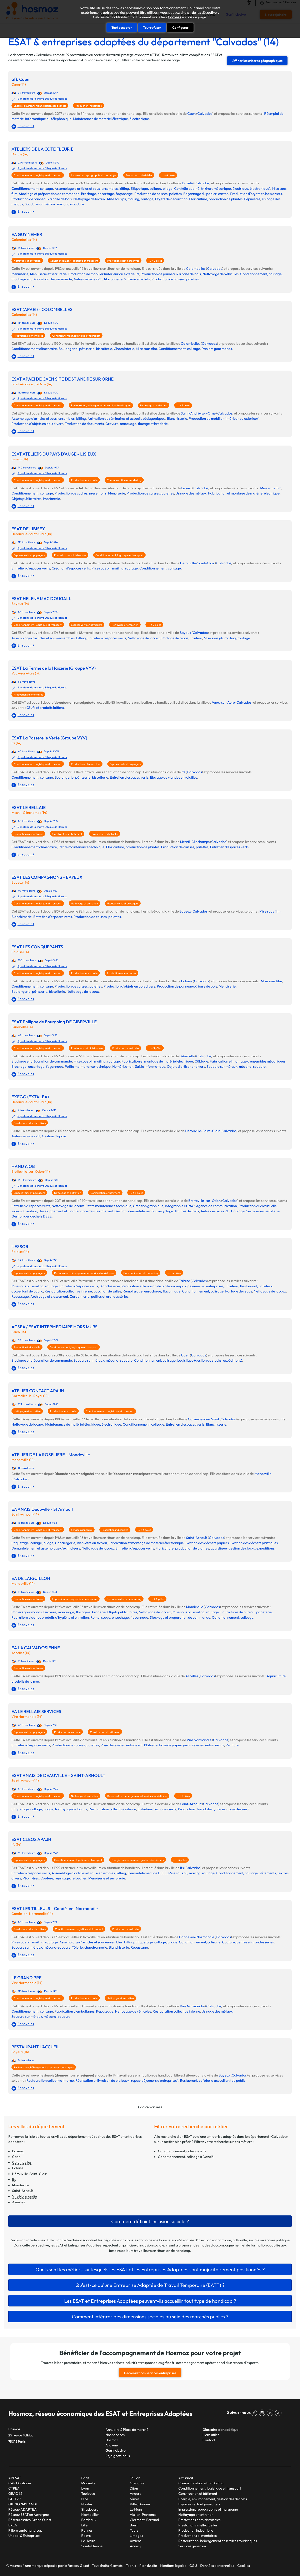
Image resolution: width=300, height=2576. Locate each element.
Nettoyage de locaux (89, 199)
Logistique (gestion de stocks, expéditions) (209, 1360)
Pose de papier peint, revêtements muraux (191, 1745)
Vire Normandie (199, 1740)
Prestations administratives (123, 260)
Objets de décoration (171, 199)
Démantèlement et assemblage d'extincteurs (45, 1548)
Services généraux (81, 1529)
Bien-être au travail (92, 1543)
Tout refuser (152, 27)
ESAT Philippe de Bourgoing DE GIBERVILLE (54, 1022)
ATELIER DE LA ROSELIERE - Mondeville (50, 1454)
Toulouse (88, 2493)
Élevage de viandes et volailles (173, 777)
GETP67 (14, 2498)
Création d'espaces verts (71, 568)
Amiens (135, 2541)
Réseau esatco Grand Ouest (29, 2519)
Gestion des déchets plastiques (254, 1543)
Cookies (174, 17)
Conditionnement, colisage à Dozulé (186, 2156)
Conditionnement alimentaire (34, 348)
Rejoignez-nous (117, 2455)
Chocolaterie (124, 348)
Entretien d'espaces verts (30, 568)
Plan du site (148, 2565)
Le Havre (88, 2541)
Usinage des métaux (191, 493)
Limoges (136, 2535)
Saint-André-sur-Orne (198, 413)
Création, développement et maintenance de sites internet (68, 1211)
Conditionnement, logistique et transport (38, 175)
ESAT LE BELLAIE (28, 807)
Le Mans (136, 2509)
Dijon (134, 2488)
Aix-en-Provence (143, 2514)
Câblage (201, 1061)
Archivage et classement (49, 1296)
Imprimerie (51, 498)
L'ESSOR (19, 1246)
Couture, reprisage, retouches (63, 1878)
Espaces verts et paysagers (29, 555)
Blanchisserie (177, 418)
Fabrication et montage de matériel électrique (244, 493)
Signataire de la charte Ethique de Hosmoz (42, 98)
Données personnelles (217, 2565)
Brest (134, 2525)
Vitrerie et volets (137, 279)
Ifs (183, 772)
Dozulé (187, 183)
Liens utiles (210, 2434)
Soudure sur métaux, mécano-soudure (54, 204)
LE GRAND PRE (26, 1977)
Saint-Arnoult (196, 1537)
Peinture (232, 1745)
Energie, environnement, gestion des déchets (40, 105)
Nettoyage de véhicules (220, 274)
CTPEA (14, 2488)
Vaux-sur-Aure (223, 702)
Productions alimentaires (28, 335)
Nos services (115, 2434)
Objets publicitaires (26, 498)
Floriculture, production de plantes (215, 199)
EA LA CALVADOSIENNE (35, 1648)
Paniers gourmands (217, 348)
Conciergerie (65, 1543)
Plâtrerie (151, 1745)
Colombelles (195, 268)
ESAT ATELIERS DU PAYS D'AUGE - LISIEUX (53, 454)
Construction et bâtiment (67, 833)
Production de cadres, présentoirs (80, 493)
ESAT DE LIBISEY (28, 529)
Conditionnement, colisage (32, 188)
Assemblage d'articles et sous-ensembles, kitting (92, 188)
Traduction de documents (84, 423)
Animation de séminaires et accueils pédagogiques (126, 418)
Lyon (85, 2488)
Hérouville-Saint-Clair (197, 563)
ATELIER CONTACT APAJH (37, 1391)
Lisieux (186, 488)
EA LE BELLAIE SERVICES (36, 1711)
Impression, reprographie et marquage (93, 175)
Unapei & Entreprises (24, 2535)
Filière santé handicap (25, 2530)
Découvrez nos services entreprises (150, 2373)
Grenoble (137, 2483)
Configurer (180, 27)
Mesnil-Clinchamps (195, 841)
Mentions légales (173, 2565)
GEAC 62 (15, 2493)
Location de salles (107, 1291)
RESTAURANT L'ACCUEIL (35, 2047)
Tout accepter (121, 27)
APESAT (14, 2478)
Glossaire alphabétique (220, 2429)
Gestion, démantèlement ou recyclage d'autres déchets (156, 1211)
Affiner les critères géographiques (257, 61)
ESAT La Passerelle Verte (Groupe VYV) (49, 738)
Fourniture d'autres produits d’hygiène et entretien (50, 1617)
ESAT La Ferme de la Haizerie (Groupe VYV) (53, 668)
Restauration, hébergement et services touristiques (101, 405)
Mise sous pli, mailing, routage (130, 199)
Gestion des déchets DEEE (31, 1216)
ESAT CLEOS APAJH (31, 1839)
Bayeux (185, 632)
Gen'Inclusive (115, 2450)
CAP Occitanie (19, 2483)
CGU (193, 2565)
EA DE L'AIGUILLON (30, 1578)
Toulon (135, 2478)
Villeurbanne (140, 2504)
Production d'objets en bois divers (256, 193)
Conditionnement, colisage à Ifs (182, 2151)
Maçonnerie (113, 279)
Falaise (186, 981)
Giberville (187, 1056)
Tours (134, 2530)
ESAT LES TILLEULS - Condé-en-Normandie (54, 1908)
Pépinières (252, 199)
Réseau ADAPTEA (22, 2509)
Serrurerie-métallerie (263, 1211)
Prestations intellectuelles (198, 2525)
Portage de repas (174, 638)
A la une (111, 2445)
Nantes (86, 2504)
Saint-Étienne (91, 2546)
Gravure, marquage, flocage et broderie (136, 423)
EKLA (12, 2525)
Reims (86, 2535)
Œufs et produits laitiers (45, 707)
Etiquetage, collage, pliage (151, 188)
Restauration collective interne (68, 1291)
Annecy (135, 2546)
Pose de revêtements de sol (121, 1745)
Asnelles (191, 1676)
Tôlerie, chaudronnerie (89, 1947)
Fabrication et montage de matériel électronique (146, 1543)
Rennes (86, 2530)
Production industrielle (88, 105)
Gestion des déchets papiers (207, 1543)
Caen (191, 113)
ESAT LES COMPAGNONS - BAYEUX (46, 877)
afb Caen (20, 79)
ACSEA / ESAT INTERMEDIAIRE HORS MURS (54, 1327)
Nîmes (134, 2498)
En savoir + (26, 126)
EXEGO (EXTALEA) (30, 1097)
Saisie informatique (150, 1066)
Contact (208, 2440)
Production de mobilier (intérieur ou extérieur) (103, 274)
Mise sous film (146, 348)
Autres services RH (88, 279)
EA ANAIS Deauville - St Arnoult (42, 1509)
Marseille (88, 2483)
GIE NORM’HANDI (22, 2504)
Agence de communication (216, 1206)
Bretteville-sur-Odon (204, 1200)
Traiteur (196, 638)
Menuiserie (19, 274)
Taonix (131, 2565)
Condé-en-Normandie (196, 1937)
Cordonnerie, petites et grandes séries (99, 1296)
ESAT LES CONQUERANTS (37, 947)
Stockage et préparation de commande (49, 193)
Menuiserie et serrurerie (48, 274)
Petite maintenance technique (81, 847)
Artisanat (185, 2478)
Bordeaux (88, 2519)
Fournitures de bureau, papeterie (246, 1612)
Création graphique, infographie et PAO (163, 1206)
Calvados (204, 113)
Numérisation (122, 1066)
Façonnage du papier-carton (206, 193)
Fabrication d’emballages (74, 2011)
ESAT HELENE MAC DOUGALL (41, 598)
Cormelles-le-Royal (203, 1419)
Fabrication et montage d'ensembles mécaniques (247, 1061)
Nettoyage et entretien (27, 260)
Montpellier (90, 2514)
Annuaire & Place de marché (126, 2429)
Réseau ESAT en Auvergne (28, 2514)
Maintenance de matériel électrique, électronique (111, 118)
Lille (84, 2525)
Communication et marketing (124, 480)
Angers (135, 2493)
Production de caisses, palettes (158, 193)
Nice (84, 2498)
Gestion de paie (54, 1136)
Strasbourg (90, 2509)
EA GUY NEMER (26, 234)
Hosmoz (111, 2440)
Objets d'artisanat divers (186, 1066)
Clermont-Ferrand (144, 2519)
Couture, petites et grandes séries (248, 1942)
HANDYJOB (23, 1166)
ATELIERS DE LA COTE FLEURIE (42, 149)
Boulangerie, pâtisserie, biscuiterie (85, 348)
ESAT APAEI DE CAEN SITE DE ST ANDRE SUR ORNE (62, 379)
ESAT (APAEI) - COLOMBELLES (41, 309)
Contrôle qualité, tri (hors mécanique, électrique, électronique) (222, 188)
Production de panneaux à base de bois (41, 199)
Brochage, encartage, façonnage (107, 193)
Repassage (20, 1296)
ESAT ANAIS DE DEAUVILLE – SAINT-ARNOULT (58, 1775)
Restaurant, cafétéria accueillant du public (212, 2080)
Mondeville (262, 1473)
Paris (85, 2478)
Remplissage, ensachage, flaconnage (151, 1291)
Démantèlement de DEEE (147, 1873)
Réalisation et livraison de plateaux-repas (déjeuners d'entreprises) (172, 1286)
